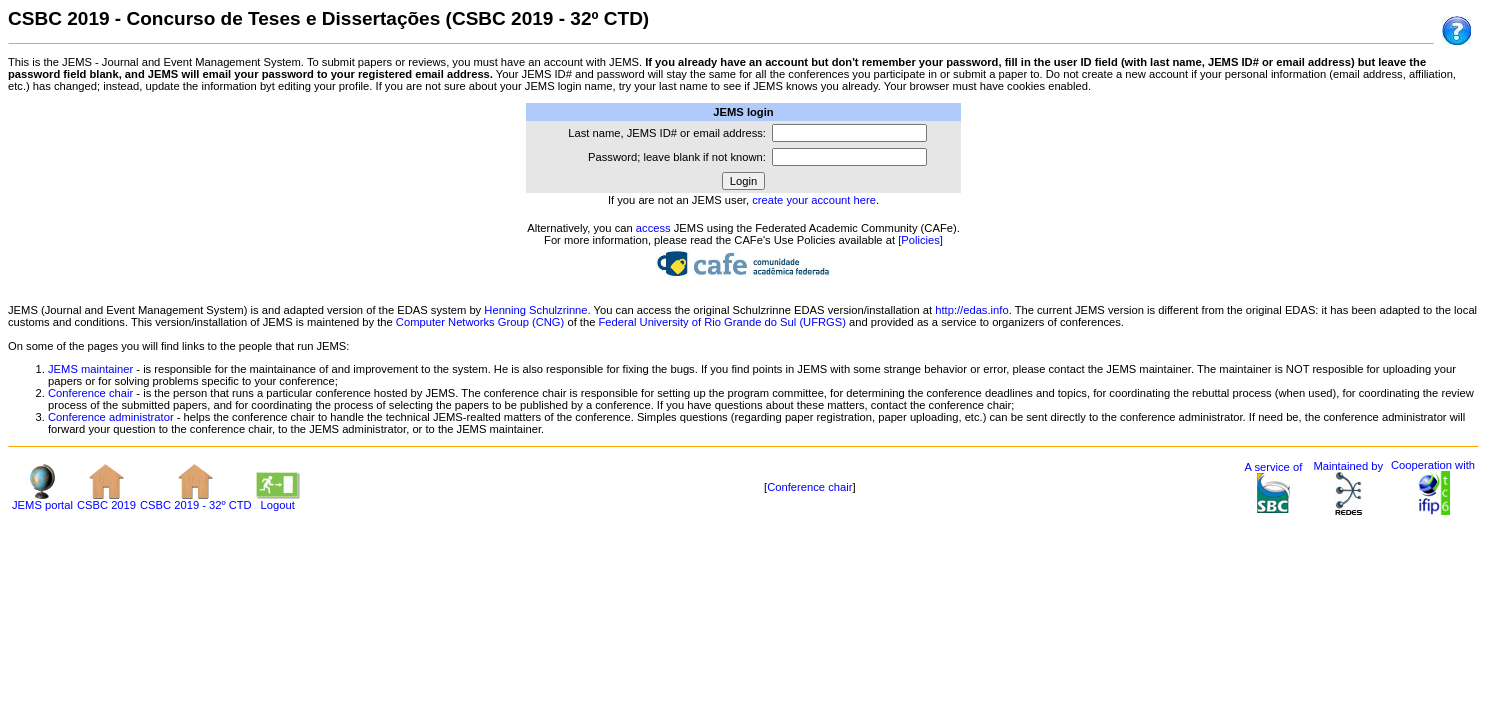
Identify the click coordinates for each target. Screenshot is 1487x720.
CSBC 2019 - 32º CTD (196, 500)
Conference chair (90, 393)
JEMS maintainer (90, 369)
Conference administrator (111, 417)
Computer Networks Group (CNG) (480, 322)
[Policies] (920, 240)
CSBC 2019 (106, 500)
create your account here (814, 200)
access (653, 228)
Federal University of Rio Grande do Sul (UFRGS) (722, 322)
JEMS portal (42, 500)
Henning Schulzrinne (535, 310)
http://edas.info (971, 310)
